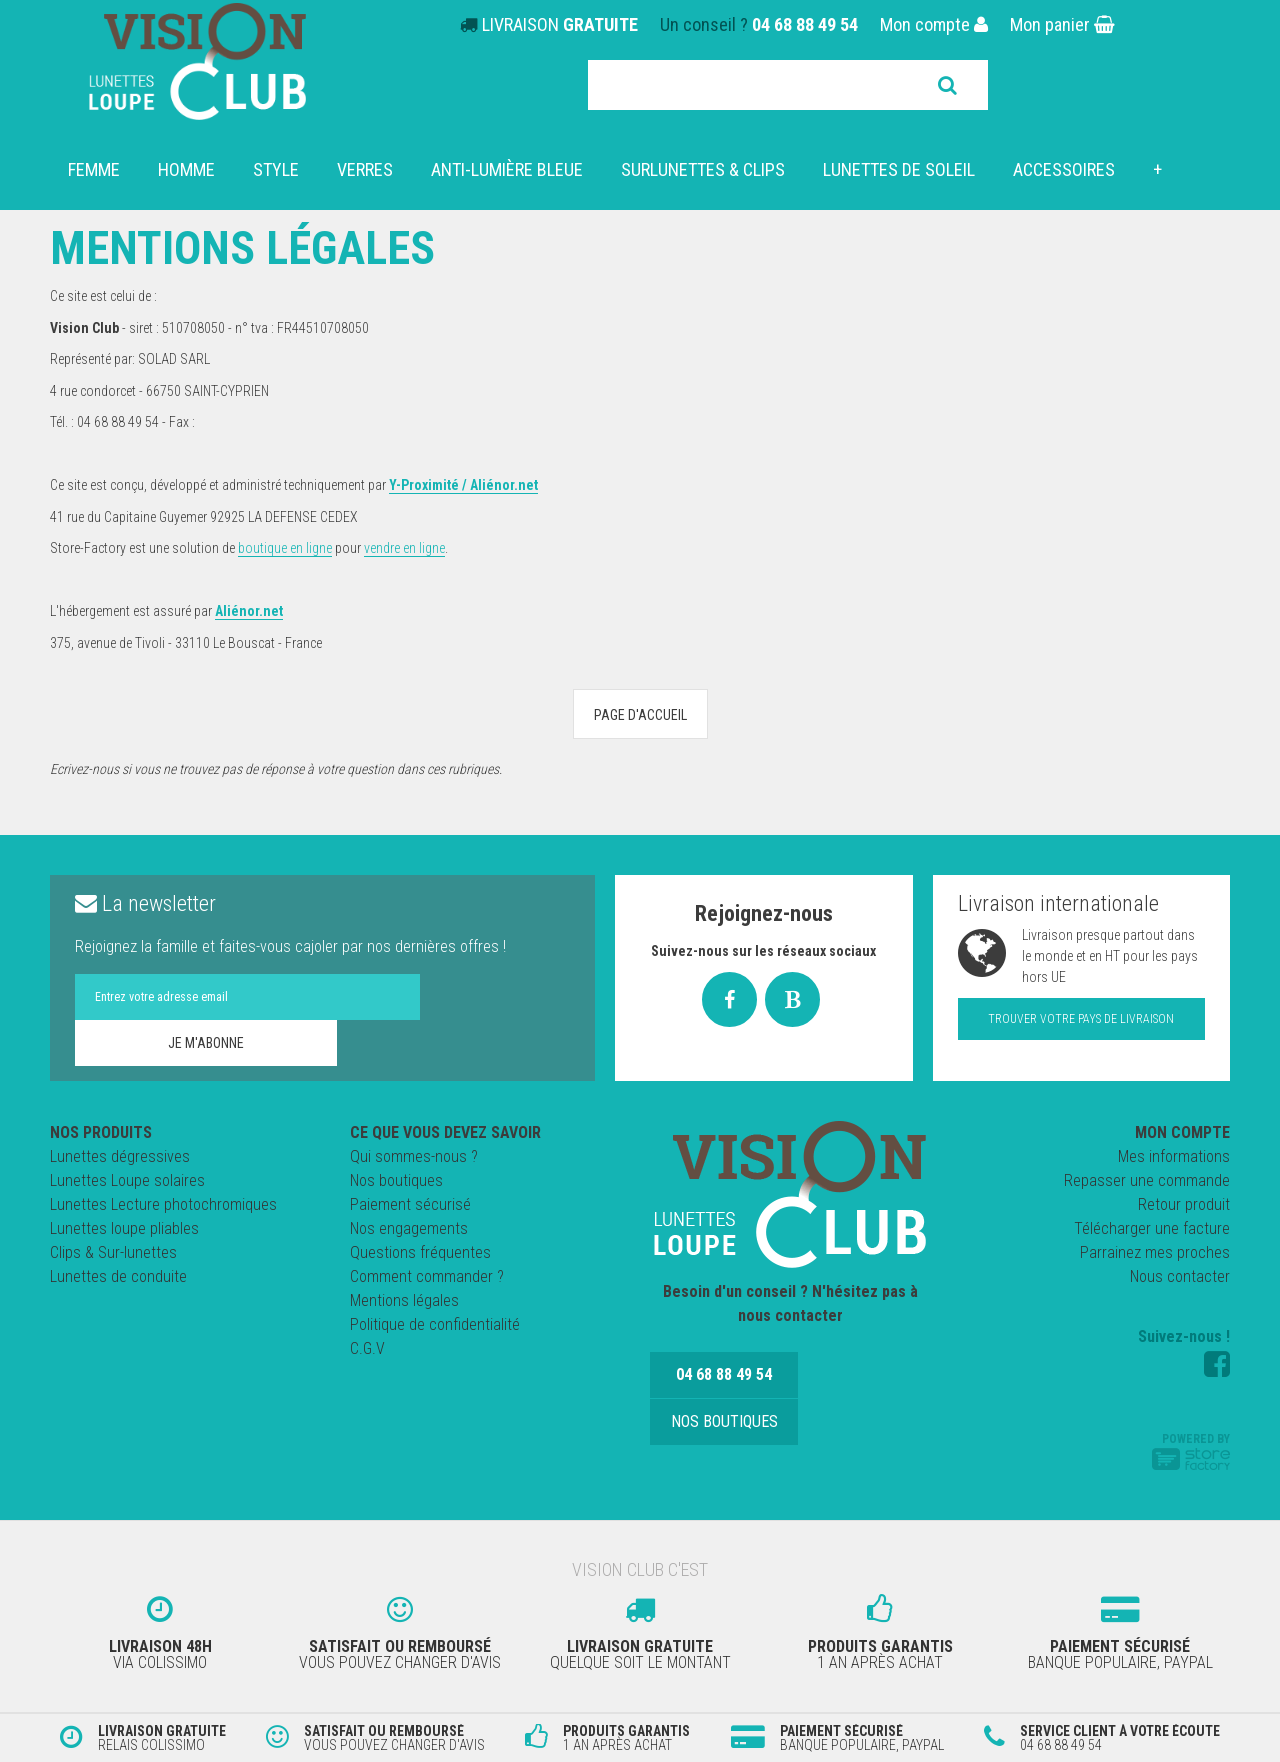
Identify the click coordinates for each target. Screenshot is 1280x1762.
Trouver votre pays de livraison (1081, 1019)
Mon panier (1062, 24)
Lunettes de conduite (118, 1276)
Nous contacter (1180, 1276)
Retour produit (1184, 1204)
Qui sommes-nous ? (414, 1156)
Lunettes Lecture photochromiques (163, 1204)
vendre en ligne (404, 548)
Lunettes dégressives (120, 1156)
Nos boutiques (396, 1180)
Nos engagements (409, 1228)
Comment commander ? (427, 1276)
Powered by (1191, 1451)
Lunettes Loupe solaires (127, 1180)
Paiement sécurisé (410, 1204)
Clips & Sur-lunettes (113, 1252)
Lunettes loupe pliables (124, 1228)
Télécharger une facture (1152, 1228)
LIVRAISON (560, 24)
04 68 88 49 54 (805, 24)
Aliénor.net (249, 611)
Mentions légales (404, 1300)
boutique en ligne (285, 548)
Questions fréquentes (420, 1252)
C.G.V (367, 1348)
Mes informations (1174, 1156)
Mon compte (934, 24)
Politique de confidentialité (435, 1324)
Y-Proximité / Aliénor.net (463, 485)
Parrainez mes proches (1155, 1252)
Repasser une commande (1147, 1180)
